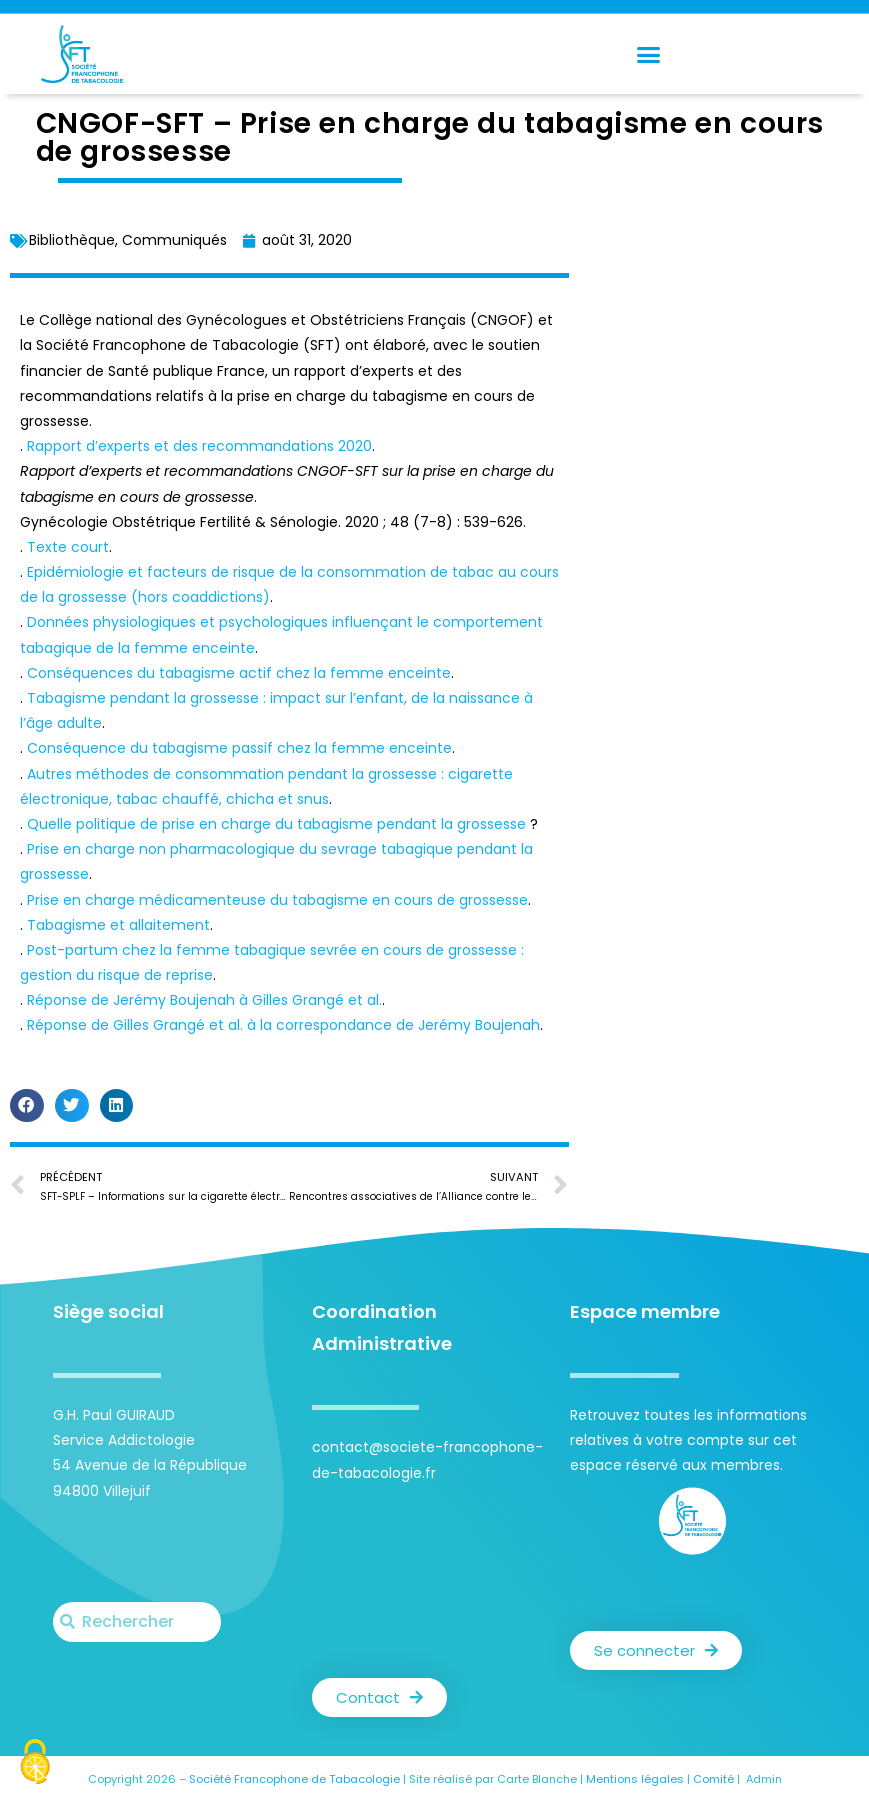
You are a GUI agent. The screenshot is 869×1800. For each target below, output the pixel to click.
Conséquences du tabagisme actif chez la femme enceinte (239, 673)
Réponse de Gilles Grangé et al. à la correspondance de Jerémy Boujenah (283, 1025)
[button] (648, 54)
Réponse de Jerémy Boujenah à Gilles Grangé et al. (204, 1000)
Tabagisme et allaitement (118, 925)
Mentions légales (635, 1779)
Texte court (68, 547)
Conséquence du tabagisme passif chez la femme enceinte (239, 748)
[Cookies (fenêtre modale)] (35, 1764)
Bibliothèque (72, 240)
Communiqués (174, 240)
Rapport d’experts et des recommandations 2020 (199, 446)
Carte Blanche (537, 1779)
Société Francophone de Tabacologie (294, 1779)
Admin (764, 1779)
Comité (713, 1779)
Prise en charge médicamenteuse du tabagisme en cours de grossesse (277, 900)
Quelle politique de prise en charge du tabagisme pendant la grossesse (278, 824)
